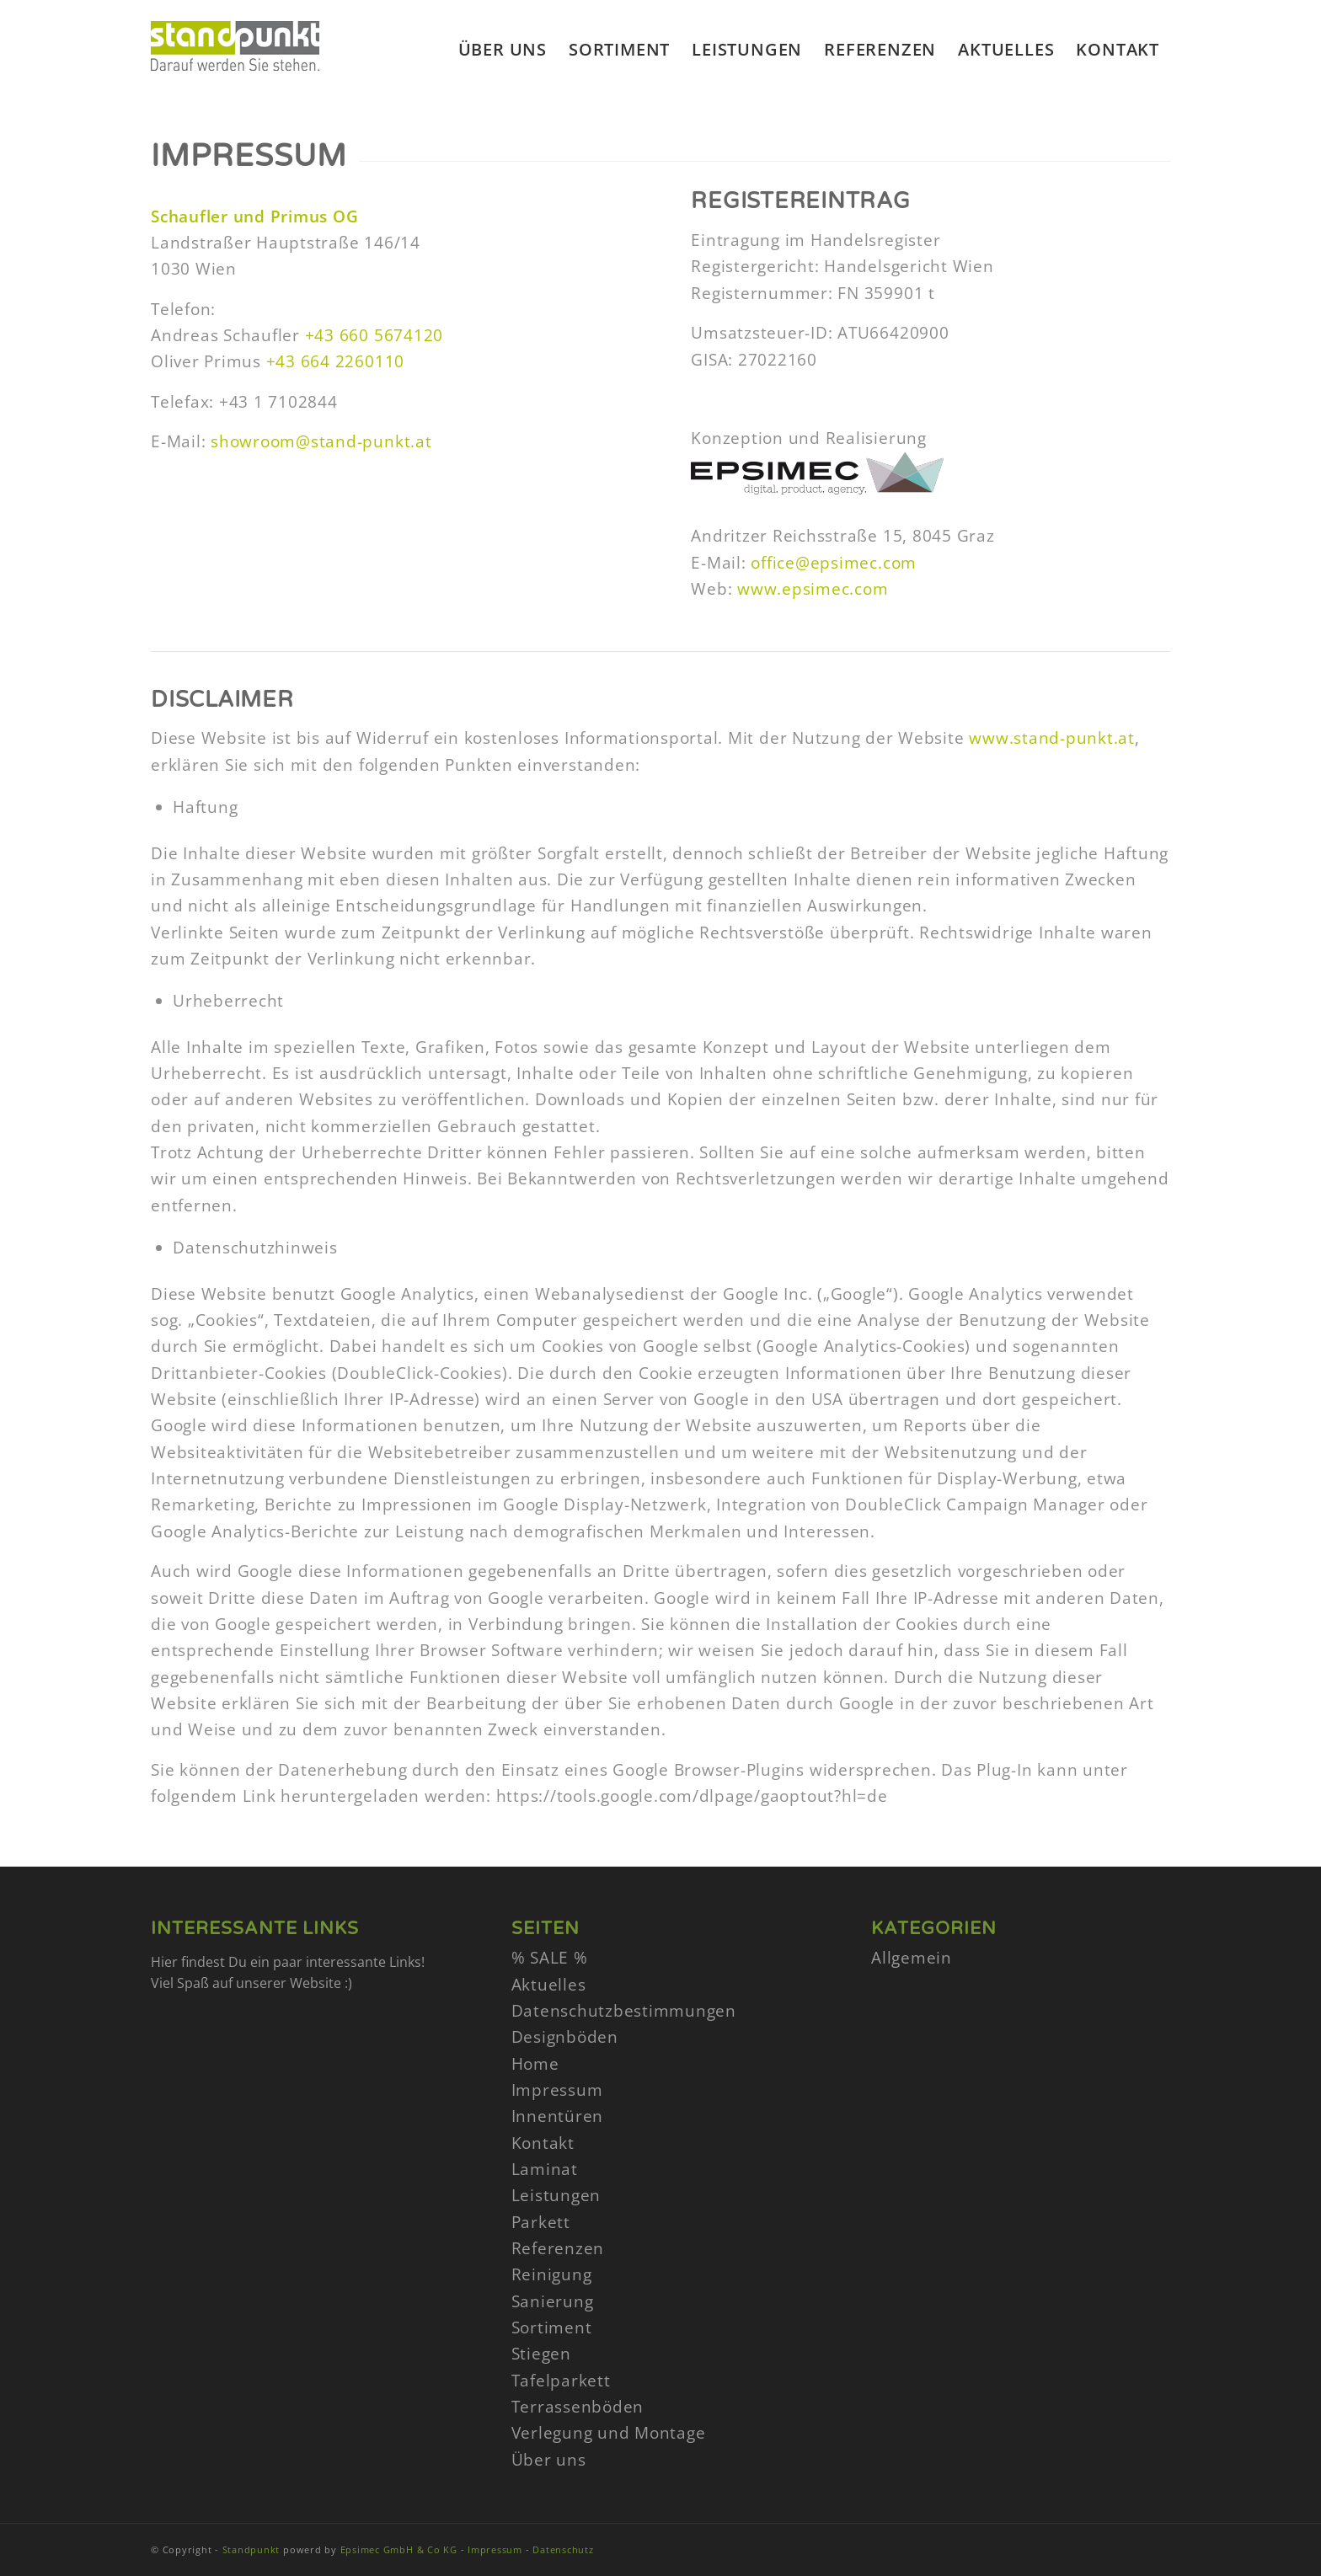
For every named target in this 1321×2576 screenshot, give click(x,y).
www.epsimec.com (812, 589)
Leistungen (556, 2195)
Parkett (540, 2222)
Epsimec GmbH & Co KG (398, 2549)
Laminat (544, 2169)
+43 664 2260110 (335, 361)
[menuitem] (502, 49)
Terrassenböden (577, 2407)
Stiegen (541, 2354)
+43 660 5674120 (374, 335)
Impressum (557, 2090)
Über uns (548, 2460)
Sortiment (551, 2327)
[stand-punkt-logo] (235, 70)
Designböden (564, 2037)
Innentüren (557, 2116)
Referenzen (558, 2248)
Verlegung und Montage (608, 2433)
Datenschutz (562, 2549)
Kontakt (543, 2143)
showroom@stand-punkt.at (321, 441)
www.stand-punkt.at (1052, 738)
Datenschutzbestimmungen (623, 2011)
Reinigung (551, 2274)
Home (535, 2064)
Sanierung (552, 2301)
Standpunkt (251, 2549)
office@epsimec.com (834, 563)
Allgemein (911, 1958)
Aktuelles (548, 1985)
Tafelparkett (561, 2381)
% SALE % (549, 1958)
